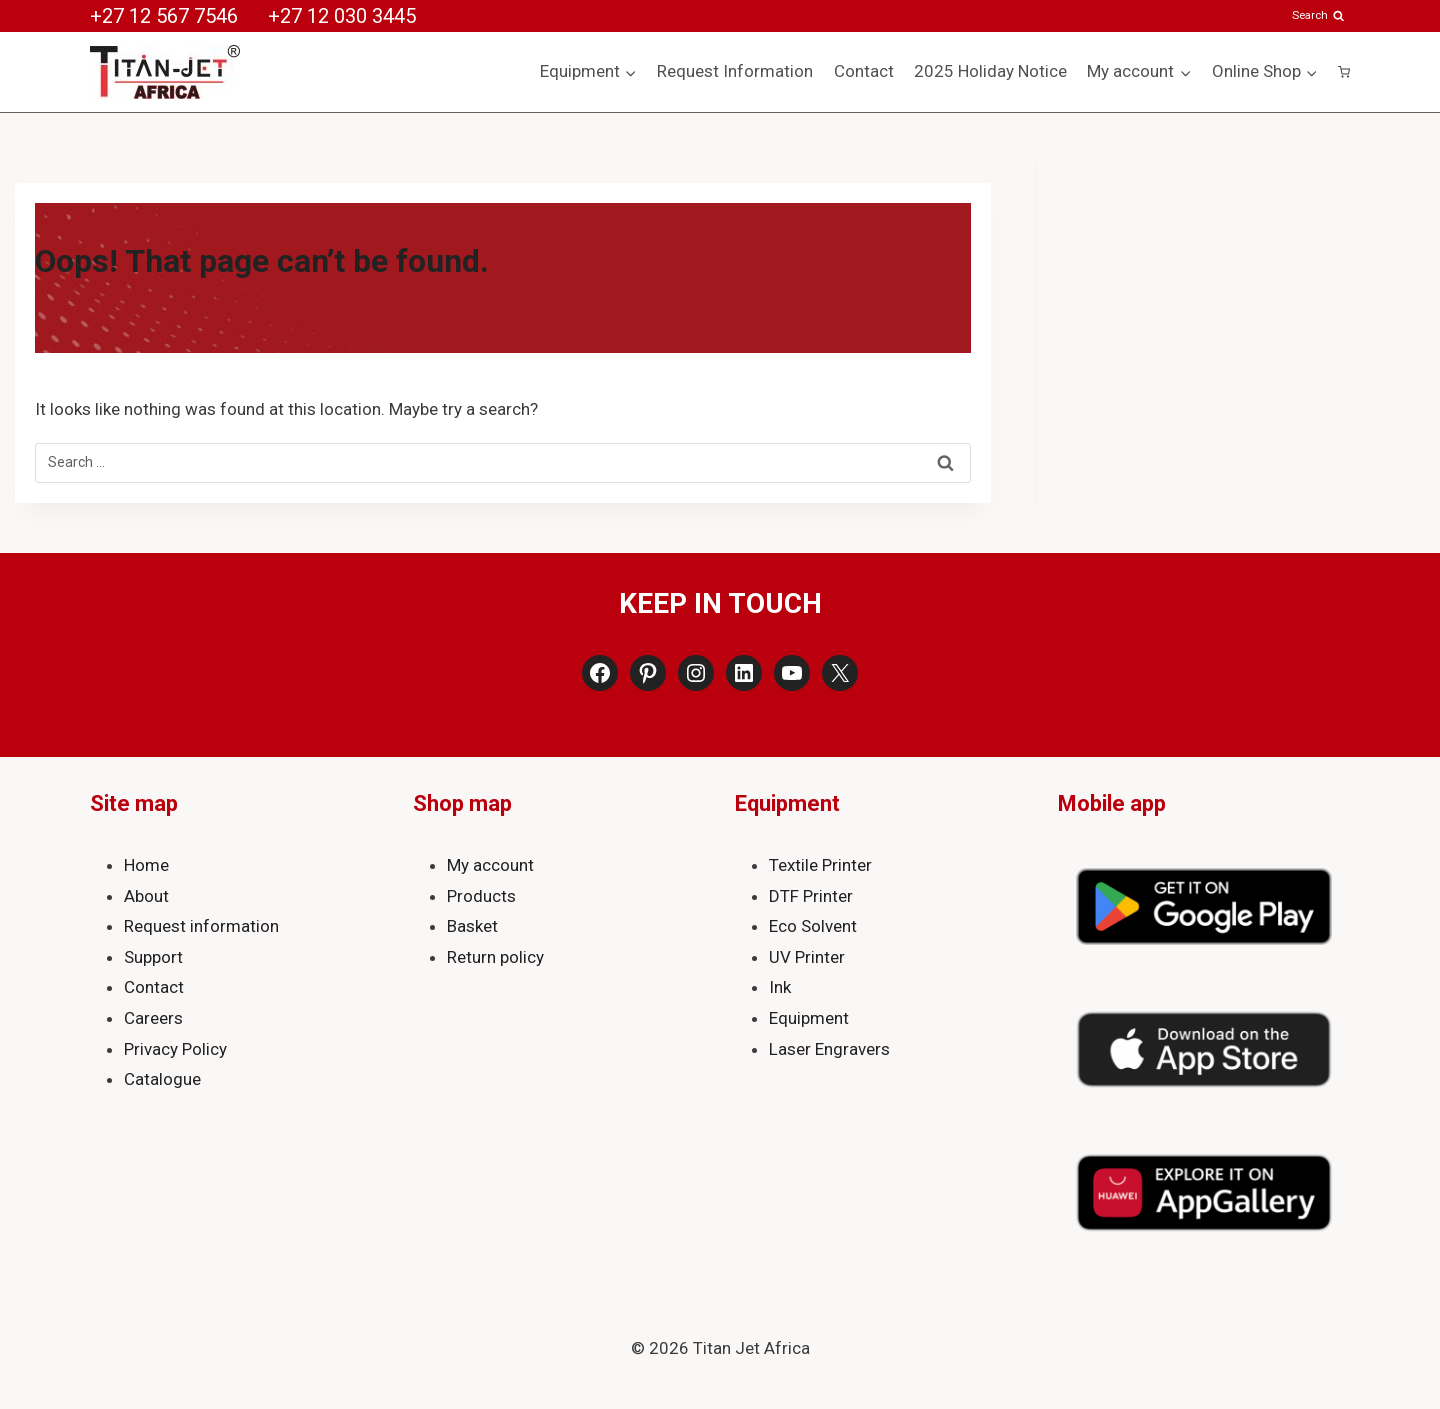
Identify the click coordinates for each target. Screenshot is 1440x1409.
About (146, 896)
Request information (201, 926)
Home (146, 865)
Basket (472, 926)
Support (153, 957)
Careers (153, 1018)
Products (481, 896)
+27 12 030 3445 (342, 16)
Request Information (735, 71)
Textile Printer (820, 865)
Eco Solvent (813, 926)
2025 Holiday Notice (990, 71)
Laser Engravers (829, 1049)
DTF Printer (811, 896)
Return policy (495, 957)
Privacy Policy (175, 1049)
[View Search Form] (1319, 15)
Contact (864, 71)
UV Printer (807, 957)
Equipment (809, 1018)
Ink (780, 987)
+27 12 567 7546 (164, 16)
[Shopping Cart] (1344, 72)
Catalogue (162, 1079)
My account (490, 865)
